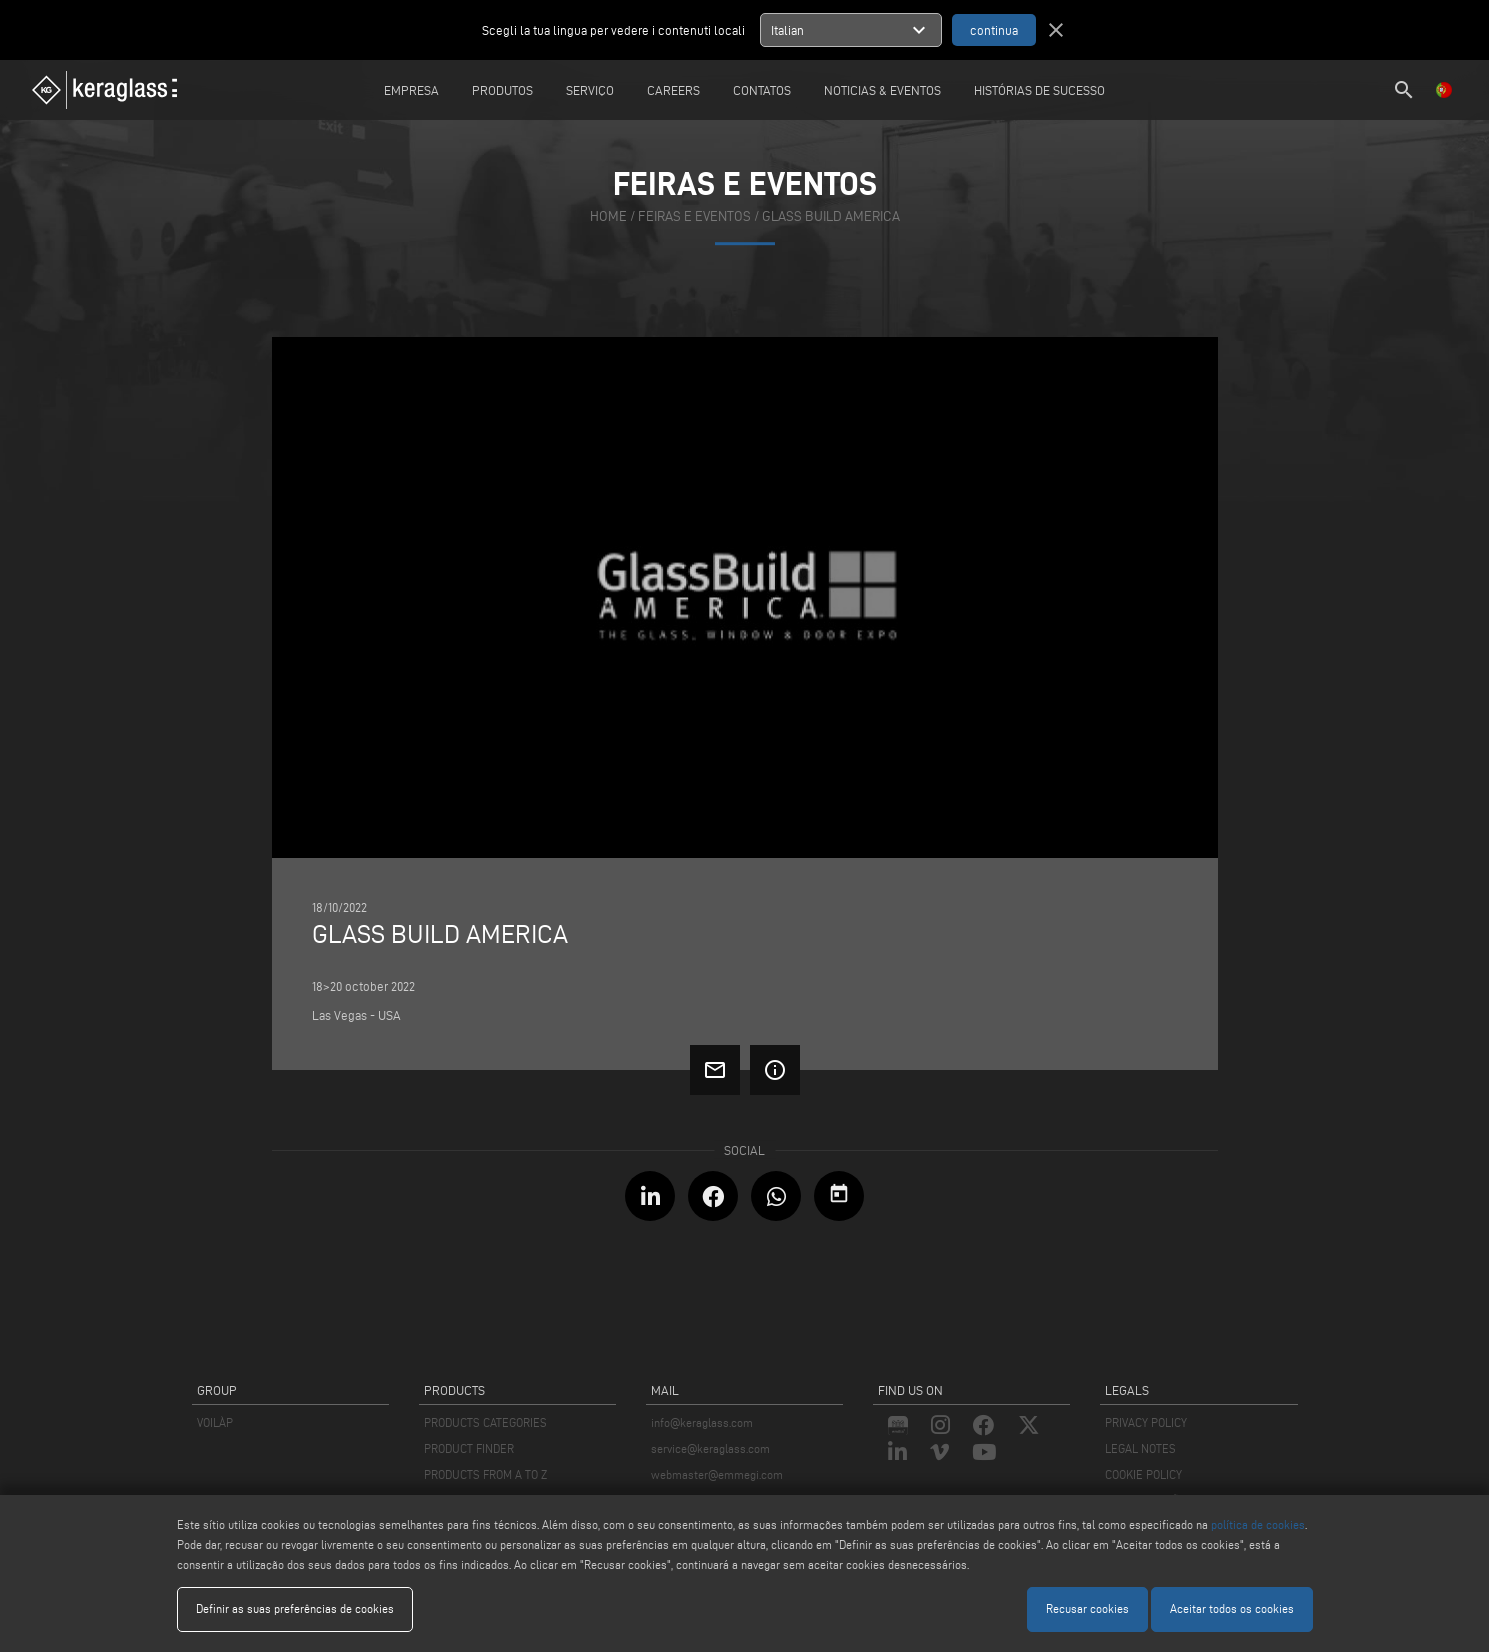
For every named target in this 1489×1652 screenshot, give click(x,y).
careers (673, 90)
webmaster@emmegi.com (717, 1474)
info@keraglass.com (702, 1422)
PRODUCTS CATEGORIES (485, 1422)
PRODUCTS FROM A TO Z (485, 1474)
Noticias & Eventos (882, 90)
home (608, 216)
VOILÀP (215, 1422)
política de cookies (1258, 1524)
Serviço (590, 90)
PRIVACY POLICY (1146, 1422)
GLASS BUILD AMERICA (831, 216)
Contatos (762, 90)
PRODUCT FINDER (469, 1448)
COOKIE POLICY (1143, 1474)
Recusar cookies (1087, 1608)
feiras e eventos (694, 216)
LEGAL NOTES (1140, 1448)
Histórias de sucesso (1039, 90)
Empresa (411, 90)
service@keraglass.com (710, 1448)
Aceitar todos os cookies (1232, 1608)
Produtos (502, 90)
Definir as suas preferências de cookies (295, 1608)
